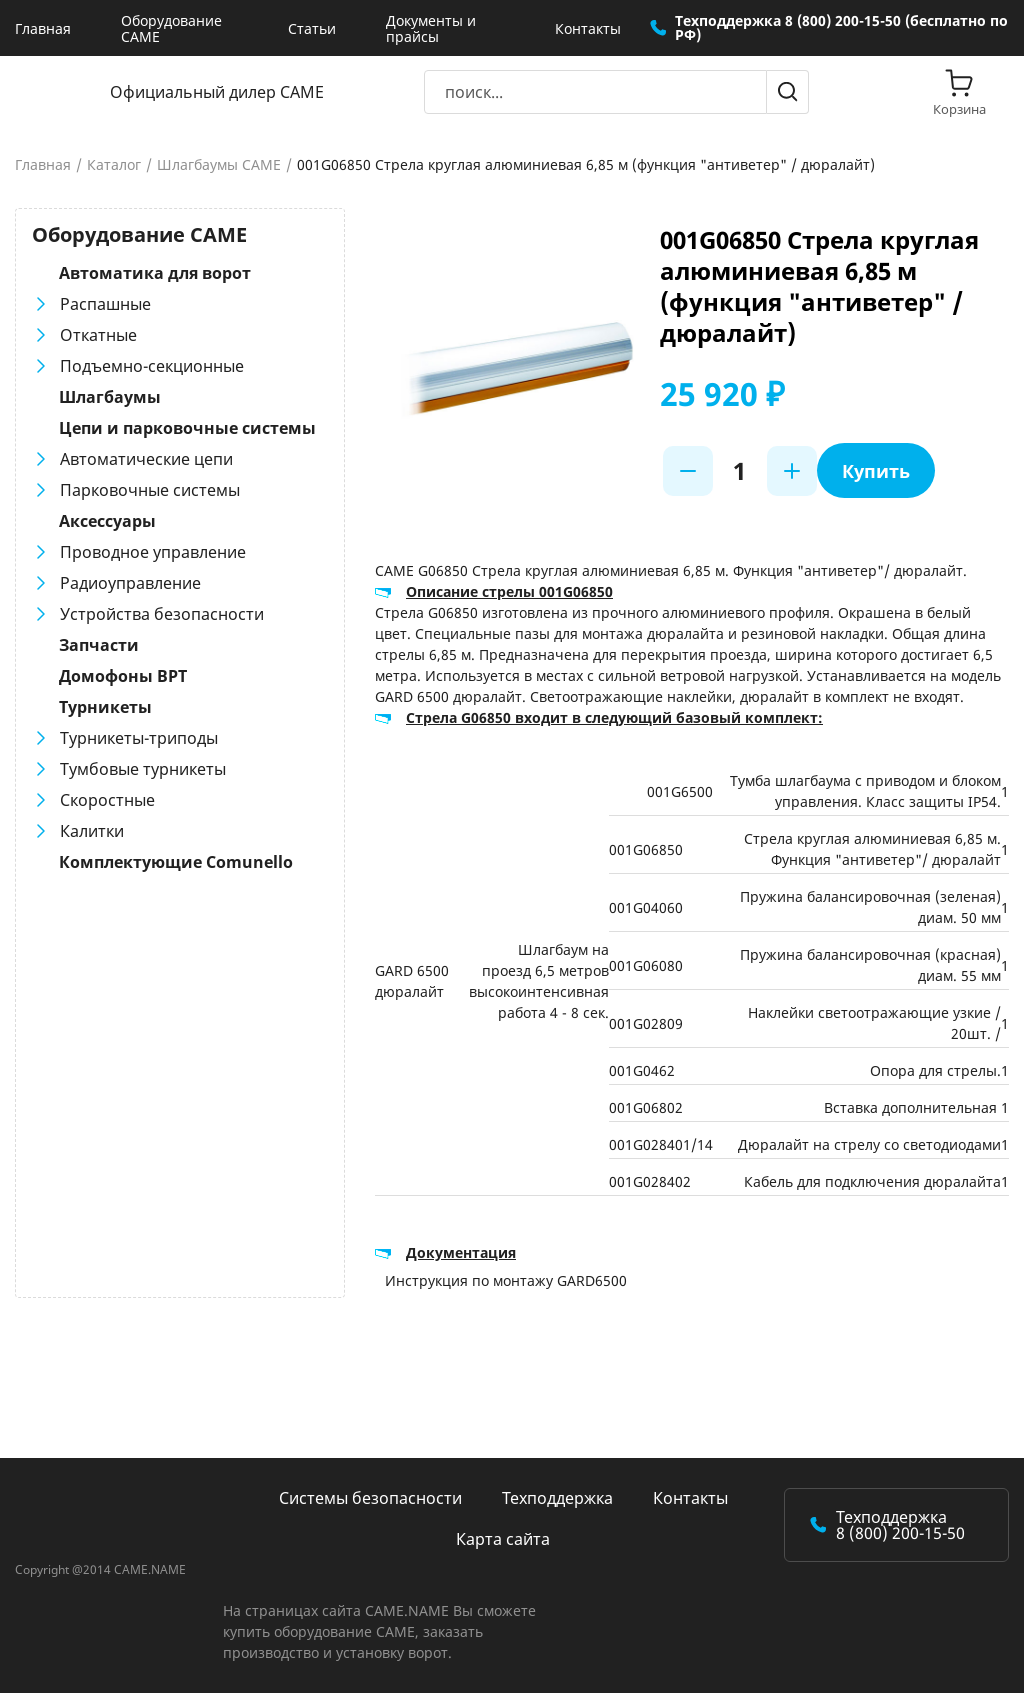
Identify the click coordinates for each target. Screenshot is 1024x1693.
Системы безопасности (370, 1498)
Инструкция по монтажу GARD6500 (506, 1280)
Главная (43, 28)
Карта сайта (503, 1539)
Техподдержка (557, 1498)
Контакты (588, 28)
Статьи (312, 28)
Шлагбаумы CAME (219, 165)
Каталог (114, 165)
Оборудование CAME (171, 28)
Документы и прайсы (431, 28)
